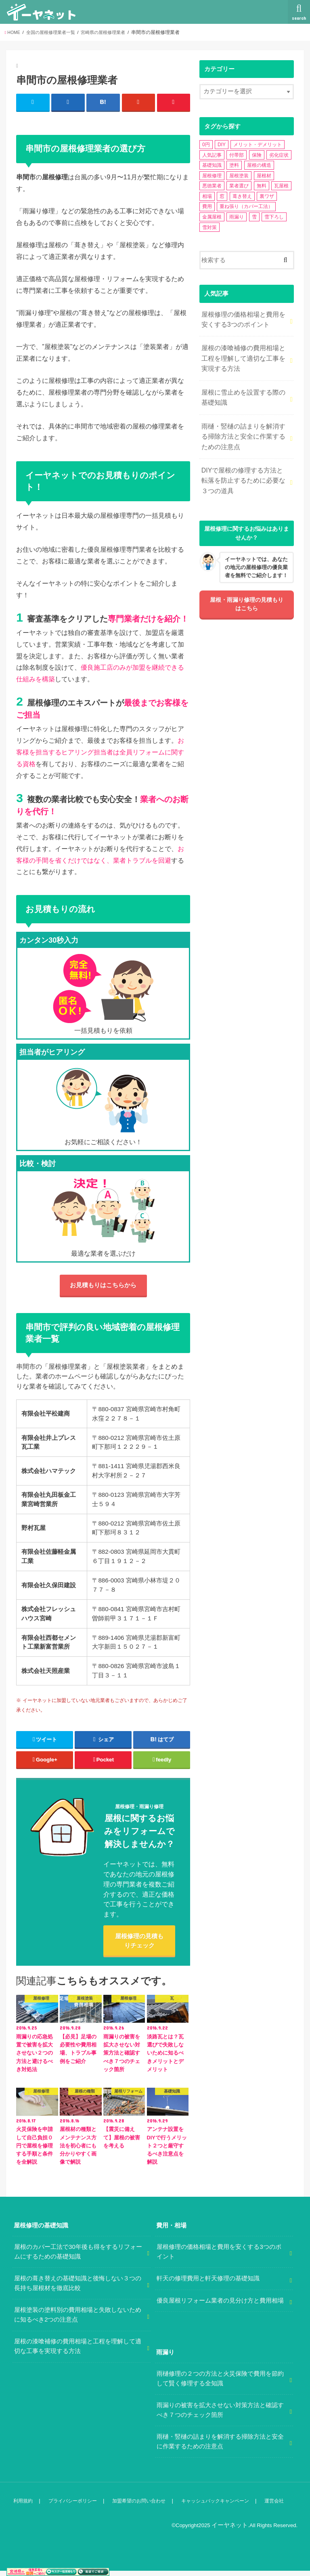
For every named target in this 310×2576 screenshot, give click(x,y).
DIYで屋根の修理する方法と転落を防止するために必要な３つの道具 (243, 468)
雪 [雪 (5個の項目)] (254, 217)
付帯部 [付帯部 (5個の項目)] (236, 155)
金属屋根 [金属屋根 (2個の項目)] (212, 217)
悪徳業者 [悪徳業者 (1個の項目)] (212, 186)
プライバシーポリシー (73, 2507)
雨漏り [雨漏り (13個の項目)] (236, 217)
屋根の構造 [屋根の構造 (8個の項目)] (259, 165)
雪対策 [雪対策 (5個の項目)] (209, 227)
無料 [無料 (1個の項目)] (261, 186)
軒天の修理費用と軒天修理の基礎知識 (208, 2285)
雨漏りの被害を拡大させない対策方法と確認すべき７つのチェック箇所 (220, 2416)
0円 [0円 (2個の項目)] (206, 144)
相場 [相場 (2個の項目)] (207, 196)
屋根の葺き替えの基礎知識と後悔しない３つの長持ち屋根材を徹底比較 (77, 2290)
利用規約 (23, 2507)
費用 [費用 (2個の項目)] (207, 206)
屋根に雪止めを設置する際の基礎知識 (243, 390)
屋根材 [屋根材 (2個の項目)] (264, 176)
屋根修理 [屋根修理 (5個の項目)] (212, 176)
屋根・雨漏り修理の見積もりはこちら (247, 590)
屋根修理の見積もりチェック (139, 1945)
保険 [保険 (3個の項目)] (257, 155)
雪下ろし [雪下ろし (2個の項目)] (274, 217)
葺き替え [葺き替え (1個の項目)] (242, 196)
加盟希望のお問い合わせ (142, 2507)
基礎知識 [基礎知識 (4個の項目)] (212, 165)
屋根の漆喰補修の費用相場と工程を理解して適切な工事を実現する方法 (243, 354)
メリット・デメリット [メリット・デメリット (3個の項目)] (257, 144)
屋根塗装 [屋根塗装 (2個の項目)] (239, 176)
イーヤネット (232, 2531)
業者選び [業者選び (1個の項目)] (239, 186)
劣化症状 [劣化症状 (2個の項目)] (279, 155)
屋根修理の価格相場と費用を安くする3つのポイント (243, 318)
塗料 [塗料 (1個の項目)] (234, 165)
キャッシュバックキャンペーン (221, 2507)
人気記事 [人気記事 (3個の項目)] (212, 155)
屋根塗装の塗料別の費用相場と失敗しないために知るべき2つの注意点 (77, 2321)
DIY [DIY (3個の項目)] (222, 144)
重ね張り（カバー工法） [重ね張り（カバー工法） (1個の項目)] (246, 206)
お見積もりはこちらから (103, 1286)
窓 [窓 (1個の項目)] (222, 196)
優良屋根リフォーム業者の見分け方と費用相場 (220, 2306)
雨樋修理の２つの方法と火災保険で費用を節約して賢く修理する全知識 (220, 2385)
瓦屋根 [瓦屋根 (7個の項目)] (281, 186)
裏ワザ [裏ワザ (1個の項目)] (267, 196)
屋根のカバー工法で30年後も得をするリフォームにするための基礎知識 (78, 2258)
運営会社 (282, 2507)
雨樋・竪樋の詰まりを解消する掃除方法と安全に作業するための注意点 (243, 426)
